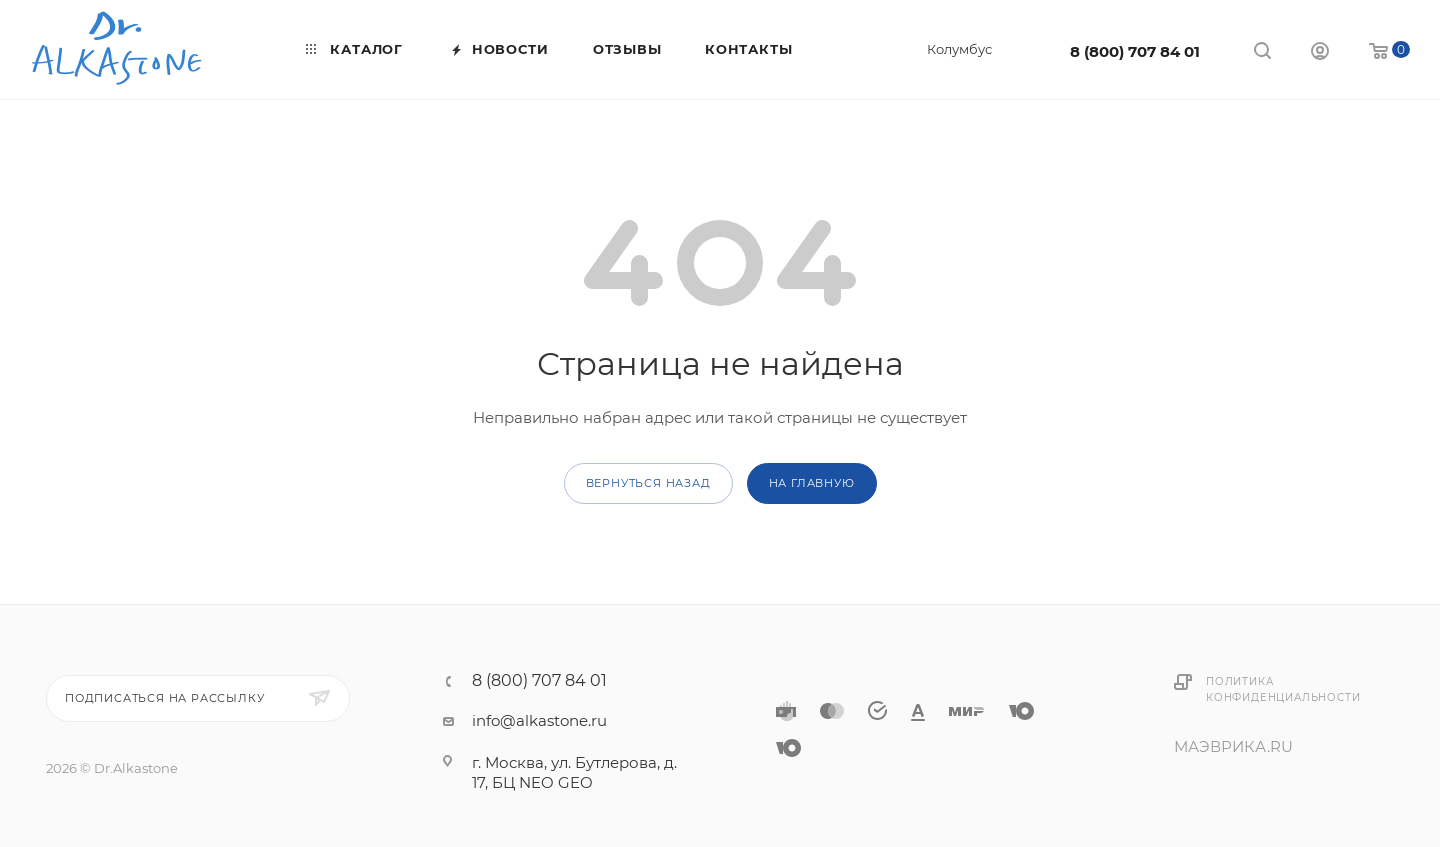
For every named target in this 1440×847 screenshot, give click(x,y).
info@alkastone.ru (539, 720)
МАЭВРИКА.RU (1233, 746)
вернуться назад (648, 483)
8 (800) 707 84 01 (1135, 51)
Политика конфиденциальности (1283, 689)
